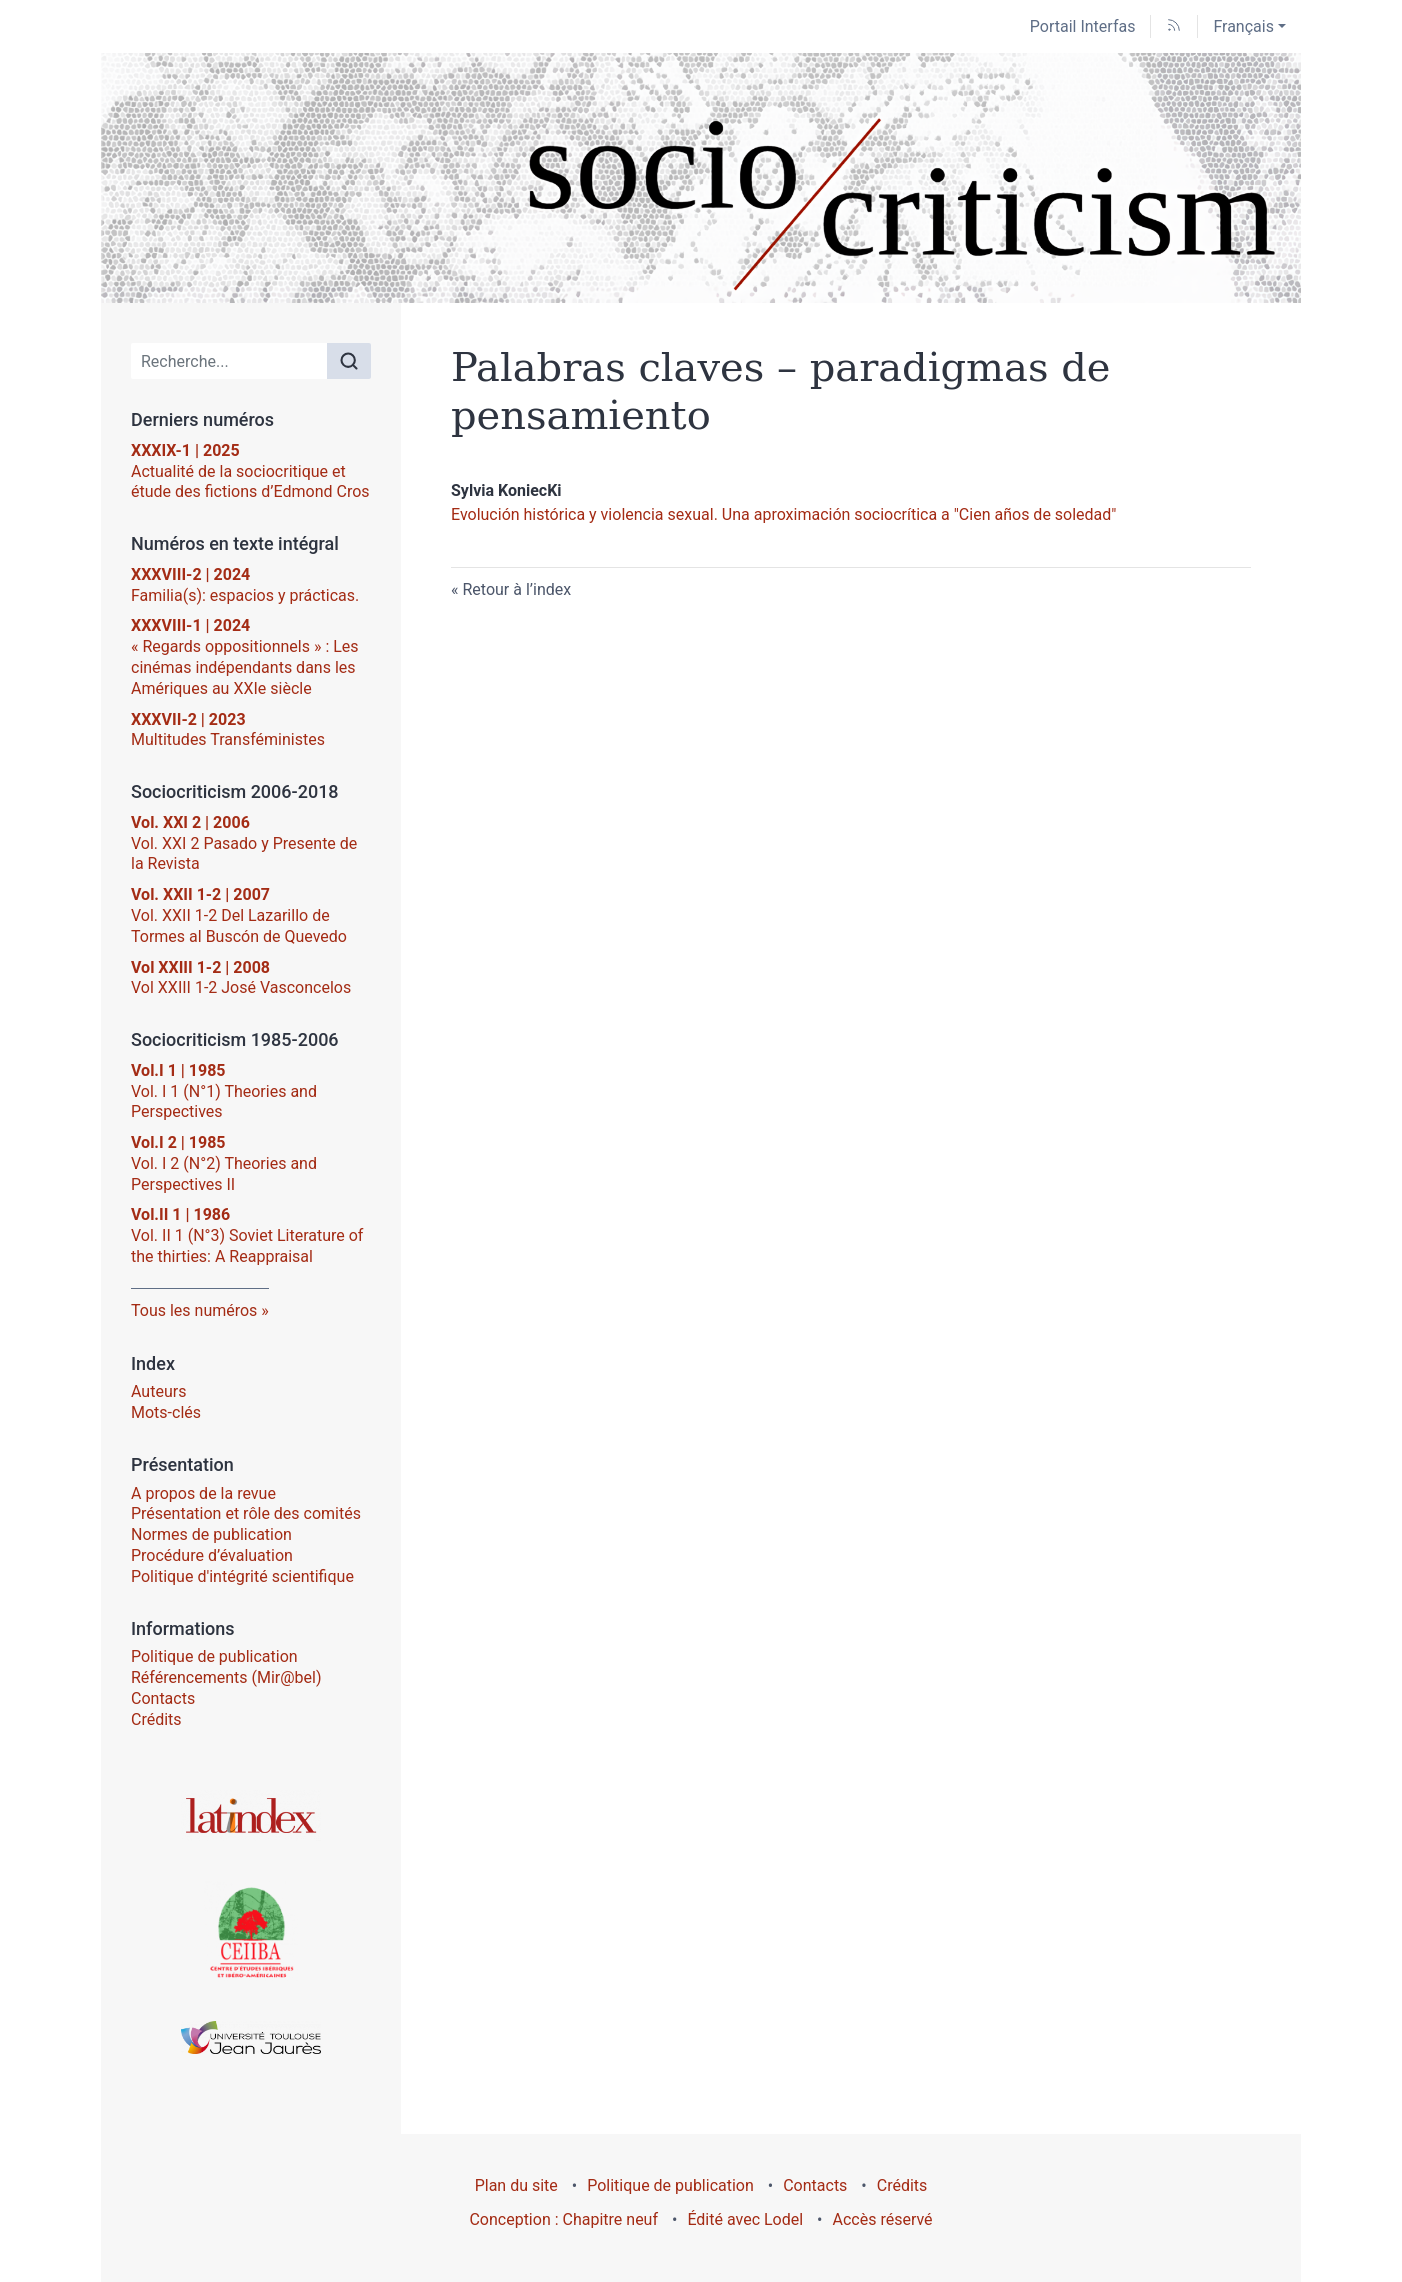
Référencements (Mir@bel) (226, 1677)
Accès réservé (883, 2219)
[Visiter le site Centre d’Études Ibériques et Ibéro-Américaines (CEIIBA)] (251, 1931)
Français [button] (1243, 26)
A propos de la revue (203, 1493)
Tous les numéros (194, 1310)
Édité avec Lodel (745, 2219)
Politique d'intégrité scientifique (242, 1576)
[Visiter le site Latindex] (251, 1815)
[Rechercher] (349, 361)
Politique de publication (214, 1656)
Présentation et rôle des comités (246, 1513)
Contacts (163, 1698)
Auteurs (158, 1391)
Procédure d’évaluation (212, 1555)
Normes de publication (211, 1534)
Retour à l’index (516, 589)
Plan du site (516, 2185)
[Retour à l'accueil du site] (701, 178)
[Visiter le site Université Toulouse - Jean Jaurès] (251, 2037)
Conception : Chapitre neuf (563, 2219)
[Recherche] (229, 361)
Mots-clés (166, 1412)
